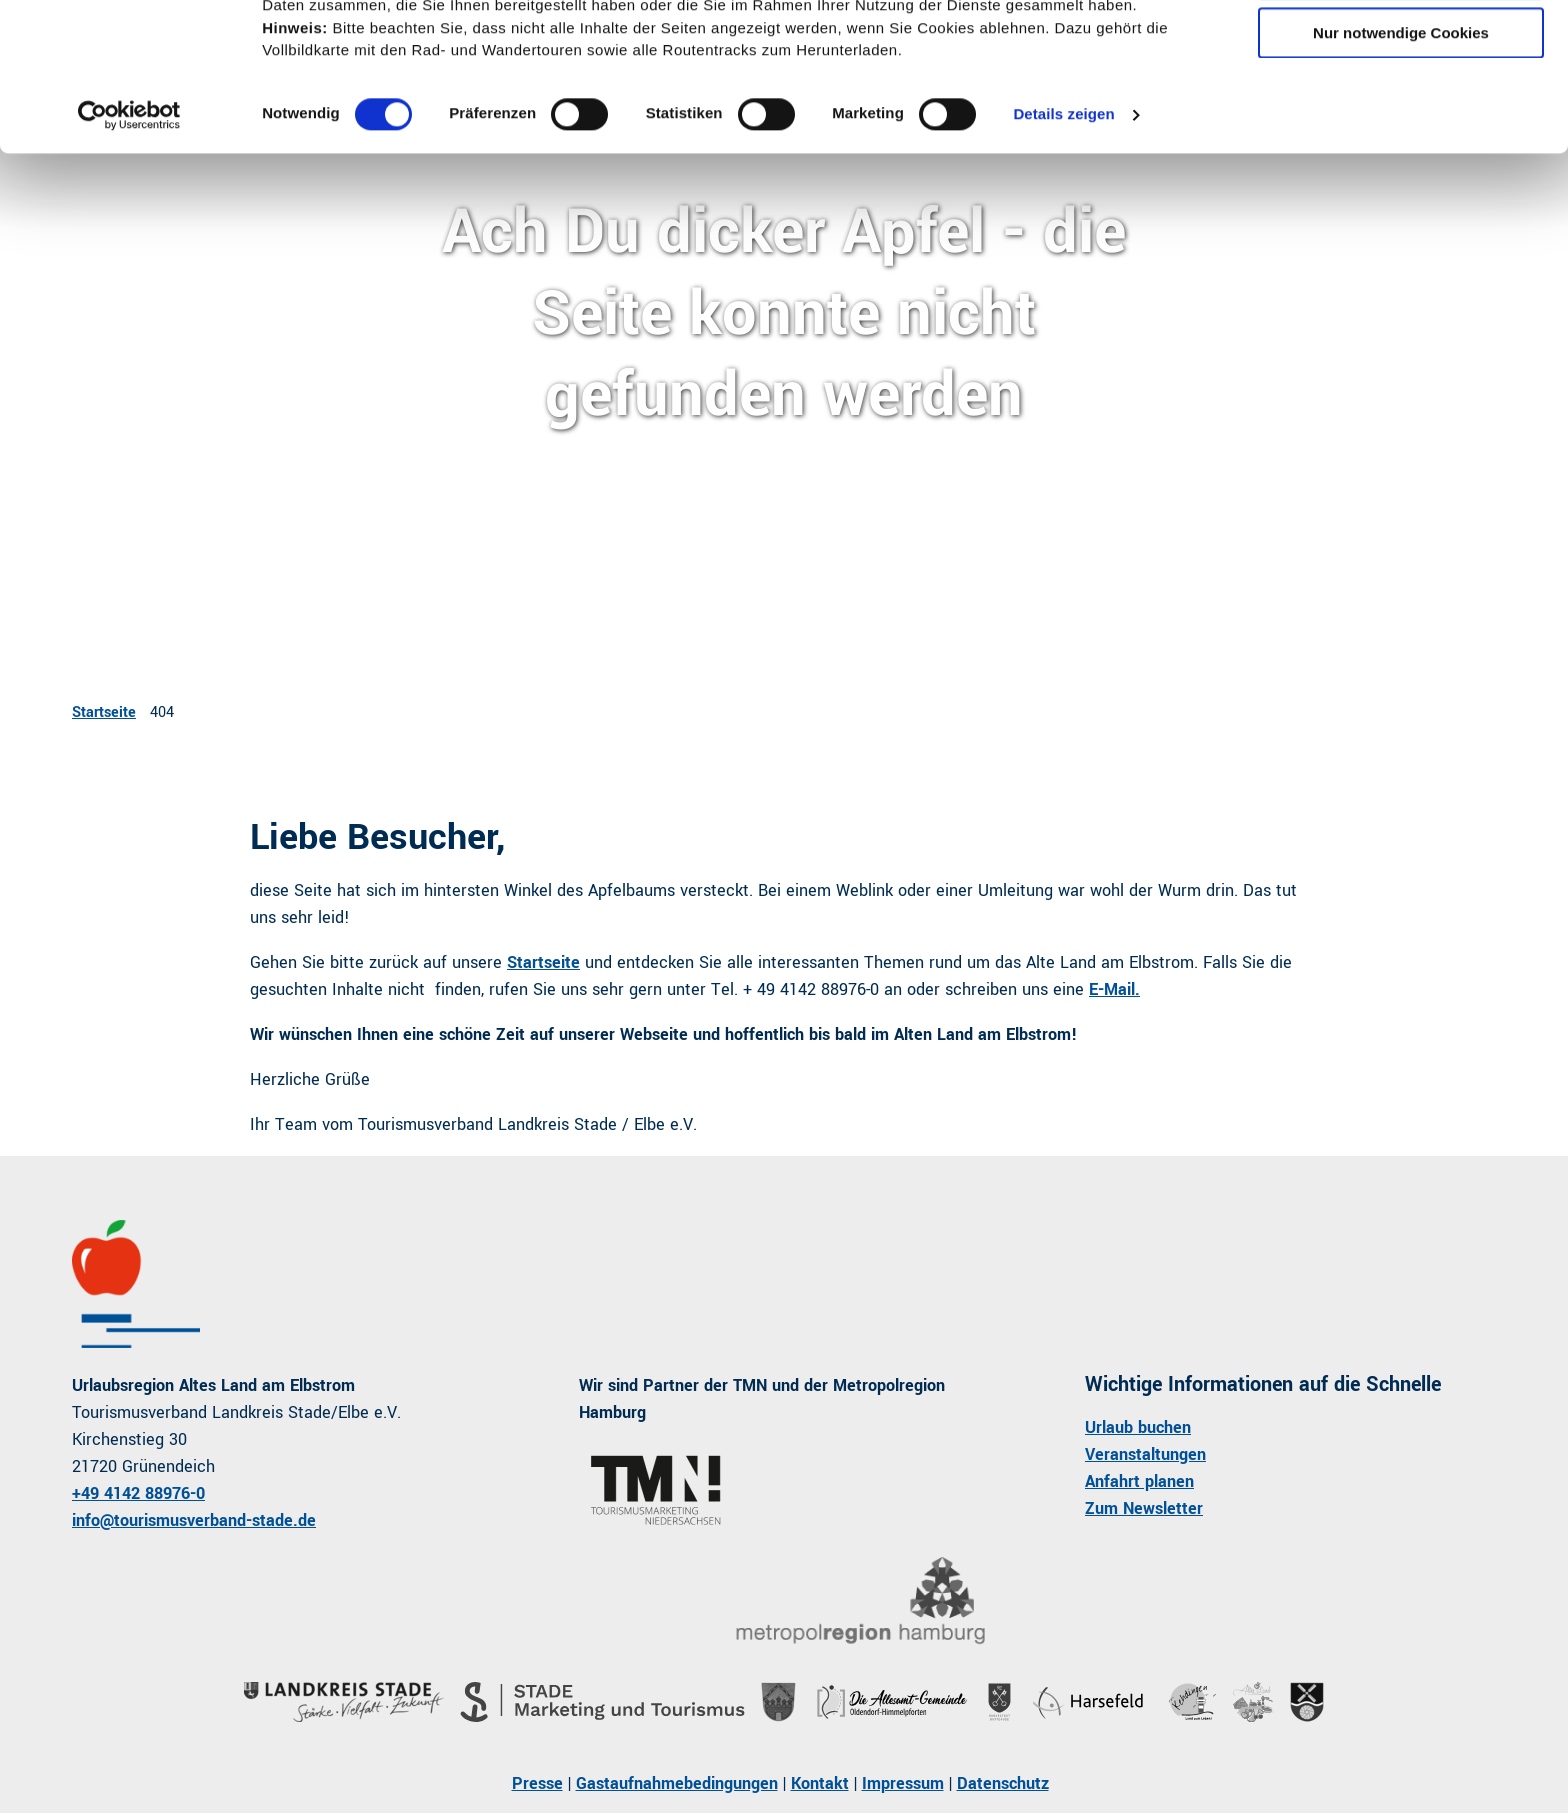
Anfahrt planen (1139, 1481)
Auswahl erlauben (1401, 108)
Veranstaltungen (1145, 1454)
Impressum (903, 1783)
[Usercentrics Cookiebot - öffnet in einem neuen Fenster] (129, 249)
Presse (537, 1783)
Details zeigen (1063, 248)
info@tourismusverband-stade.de (194, 1520)
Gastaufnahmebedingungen (677, 1783)
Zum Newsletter (1144, 1508)
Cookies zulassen (1401, 49)
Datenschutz (1003, 1783)
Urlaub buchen (1138, 1427)
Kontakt (820, 1783)
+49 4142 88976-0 (138, 1493)
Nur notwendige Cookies (1401, 166)
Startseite (104, 712)
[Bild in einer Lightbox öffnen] (859, 1601)
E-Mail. (1114, 989)
